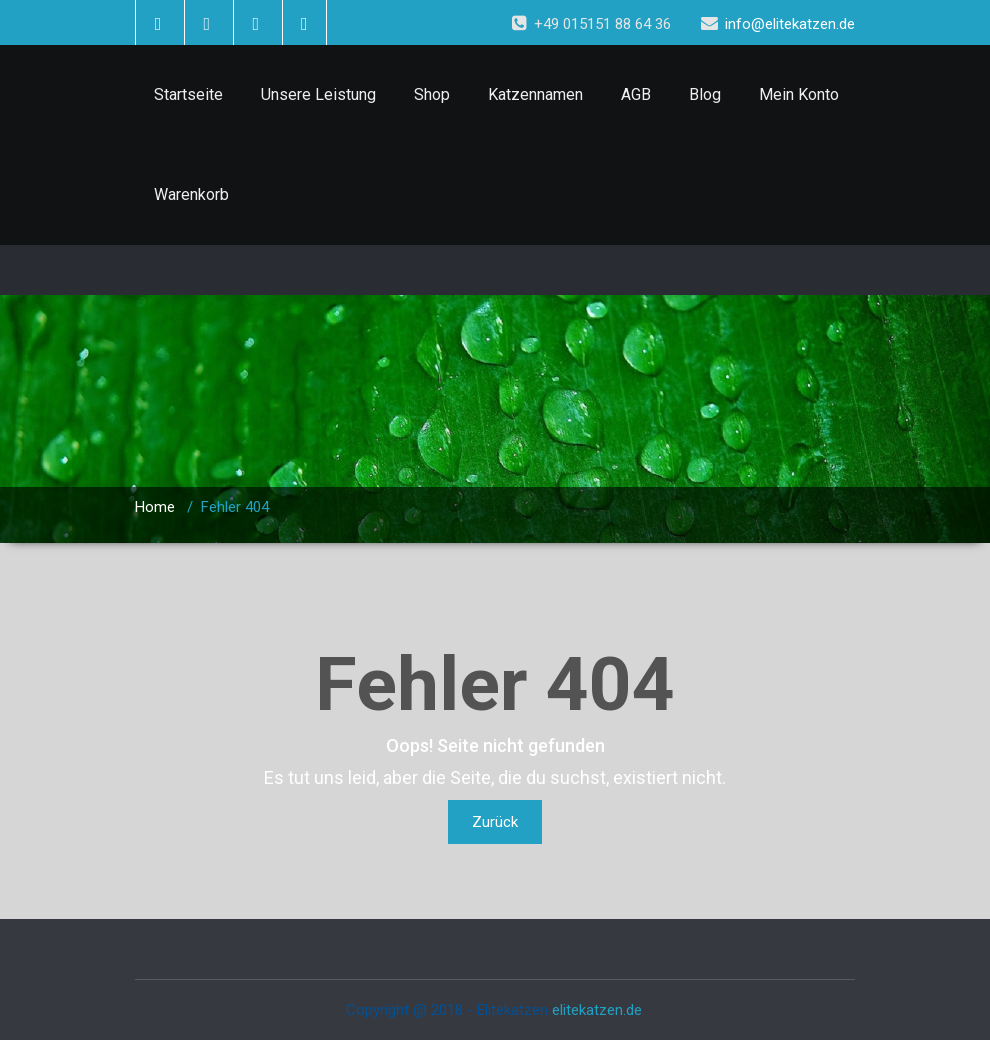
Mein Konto (799, 94)
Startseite (188, 94)
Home (155, 507)
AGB (636, 94)
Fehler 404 (235, 507)
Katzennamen (535, 94)
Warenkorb (191, 194)
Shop (432, 94)
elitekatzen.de (597, 1010)
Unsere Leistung (318, 94)
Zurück (495, 822)
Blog (705, 94)
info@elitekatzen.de (790, 24)
